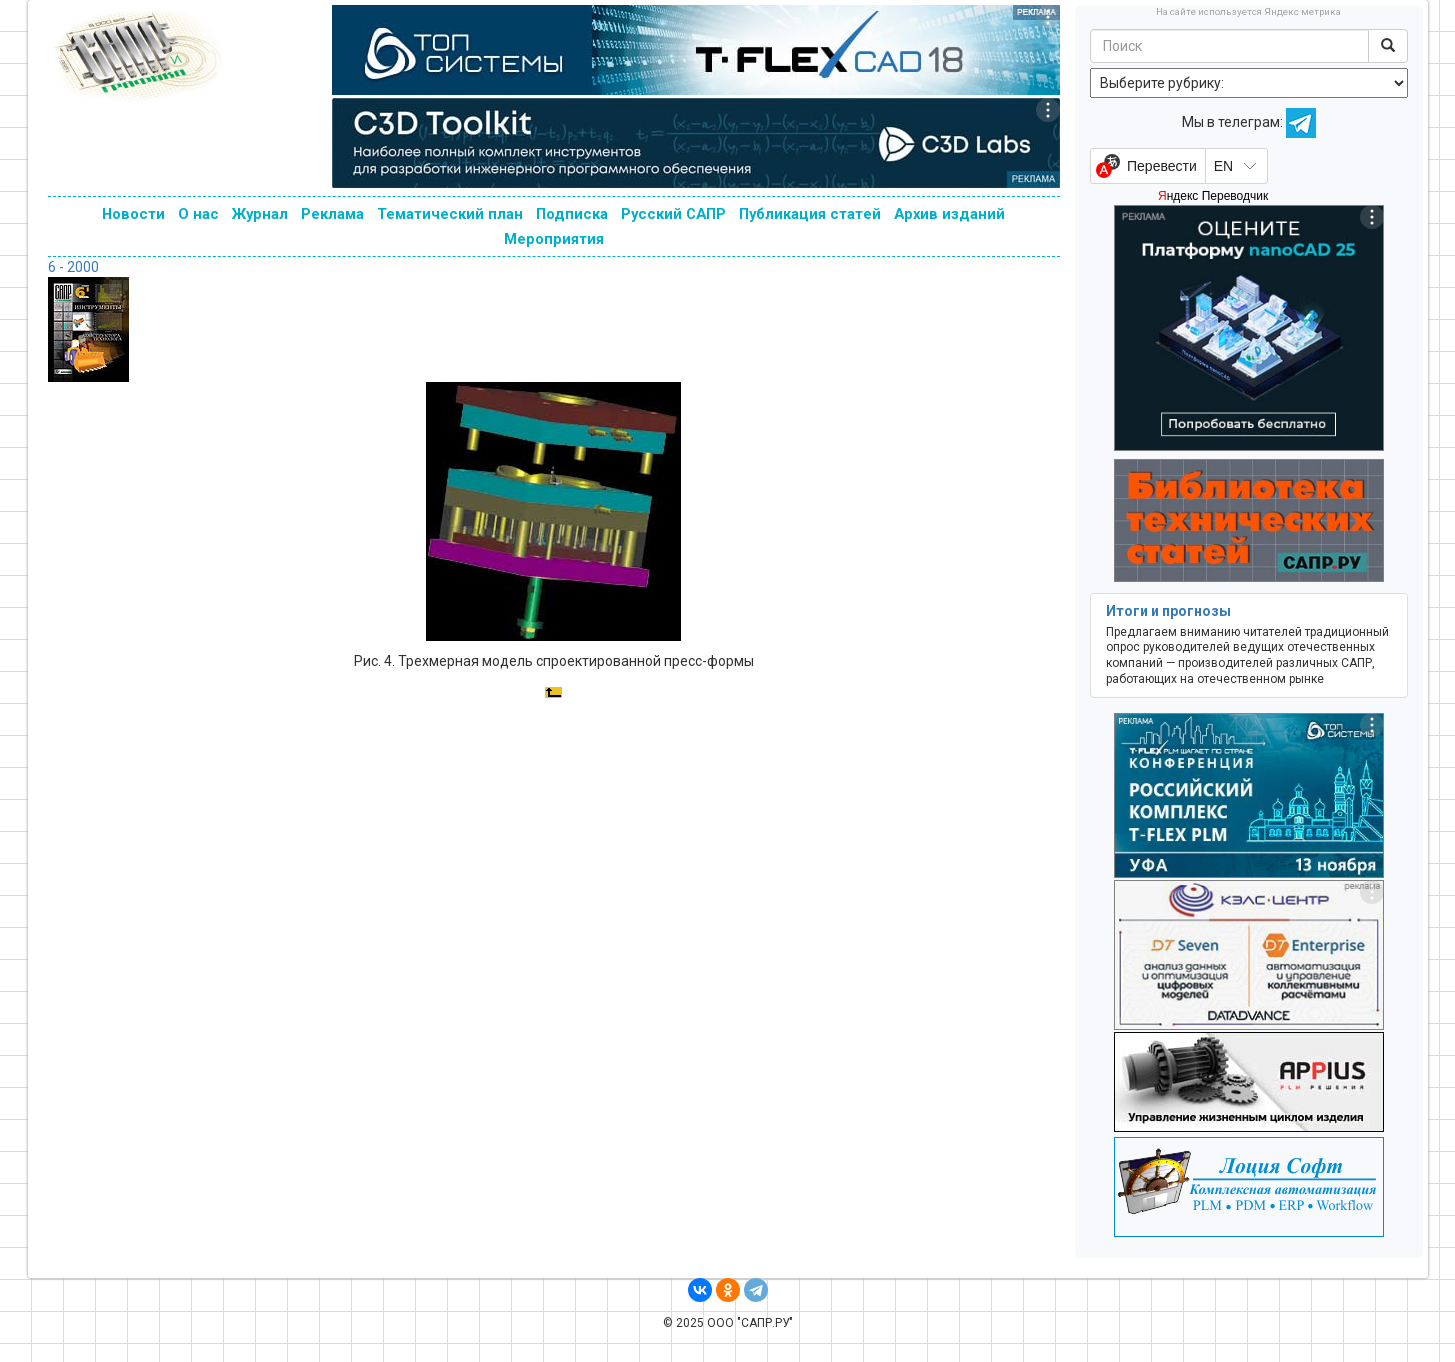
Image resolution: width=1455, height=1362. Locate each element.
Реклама (332, 214)
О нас (198, 214)
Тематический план (450, 214)
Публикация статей (810, 214)
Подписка (572, 214)
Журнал (260, 214)
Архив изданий (949, 214)
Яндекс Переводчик (1213, 196)
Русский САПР (673, 214)
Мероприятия (554, 239)
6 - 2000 (73, 267)
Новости (133, 214)
